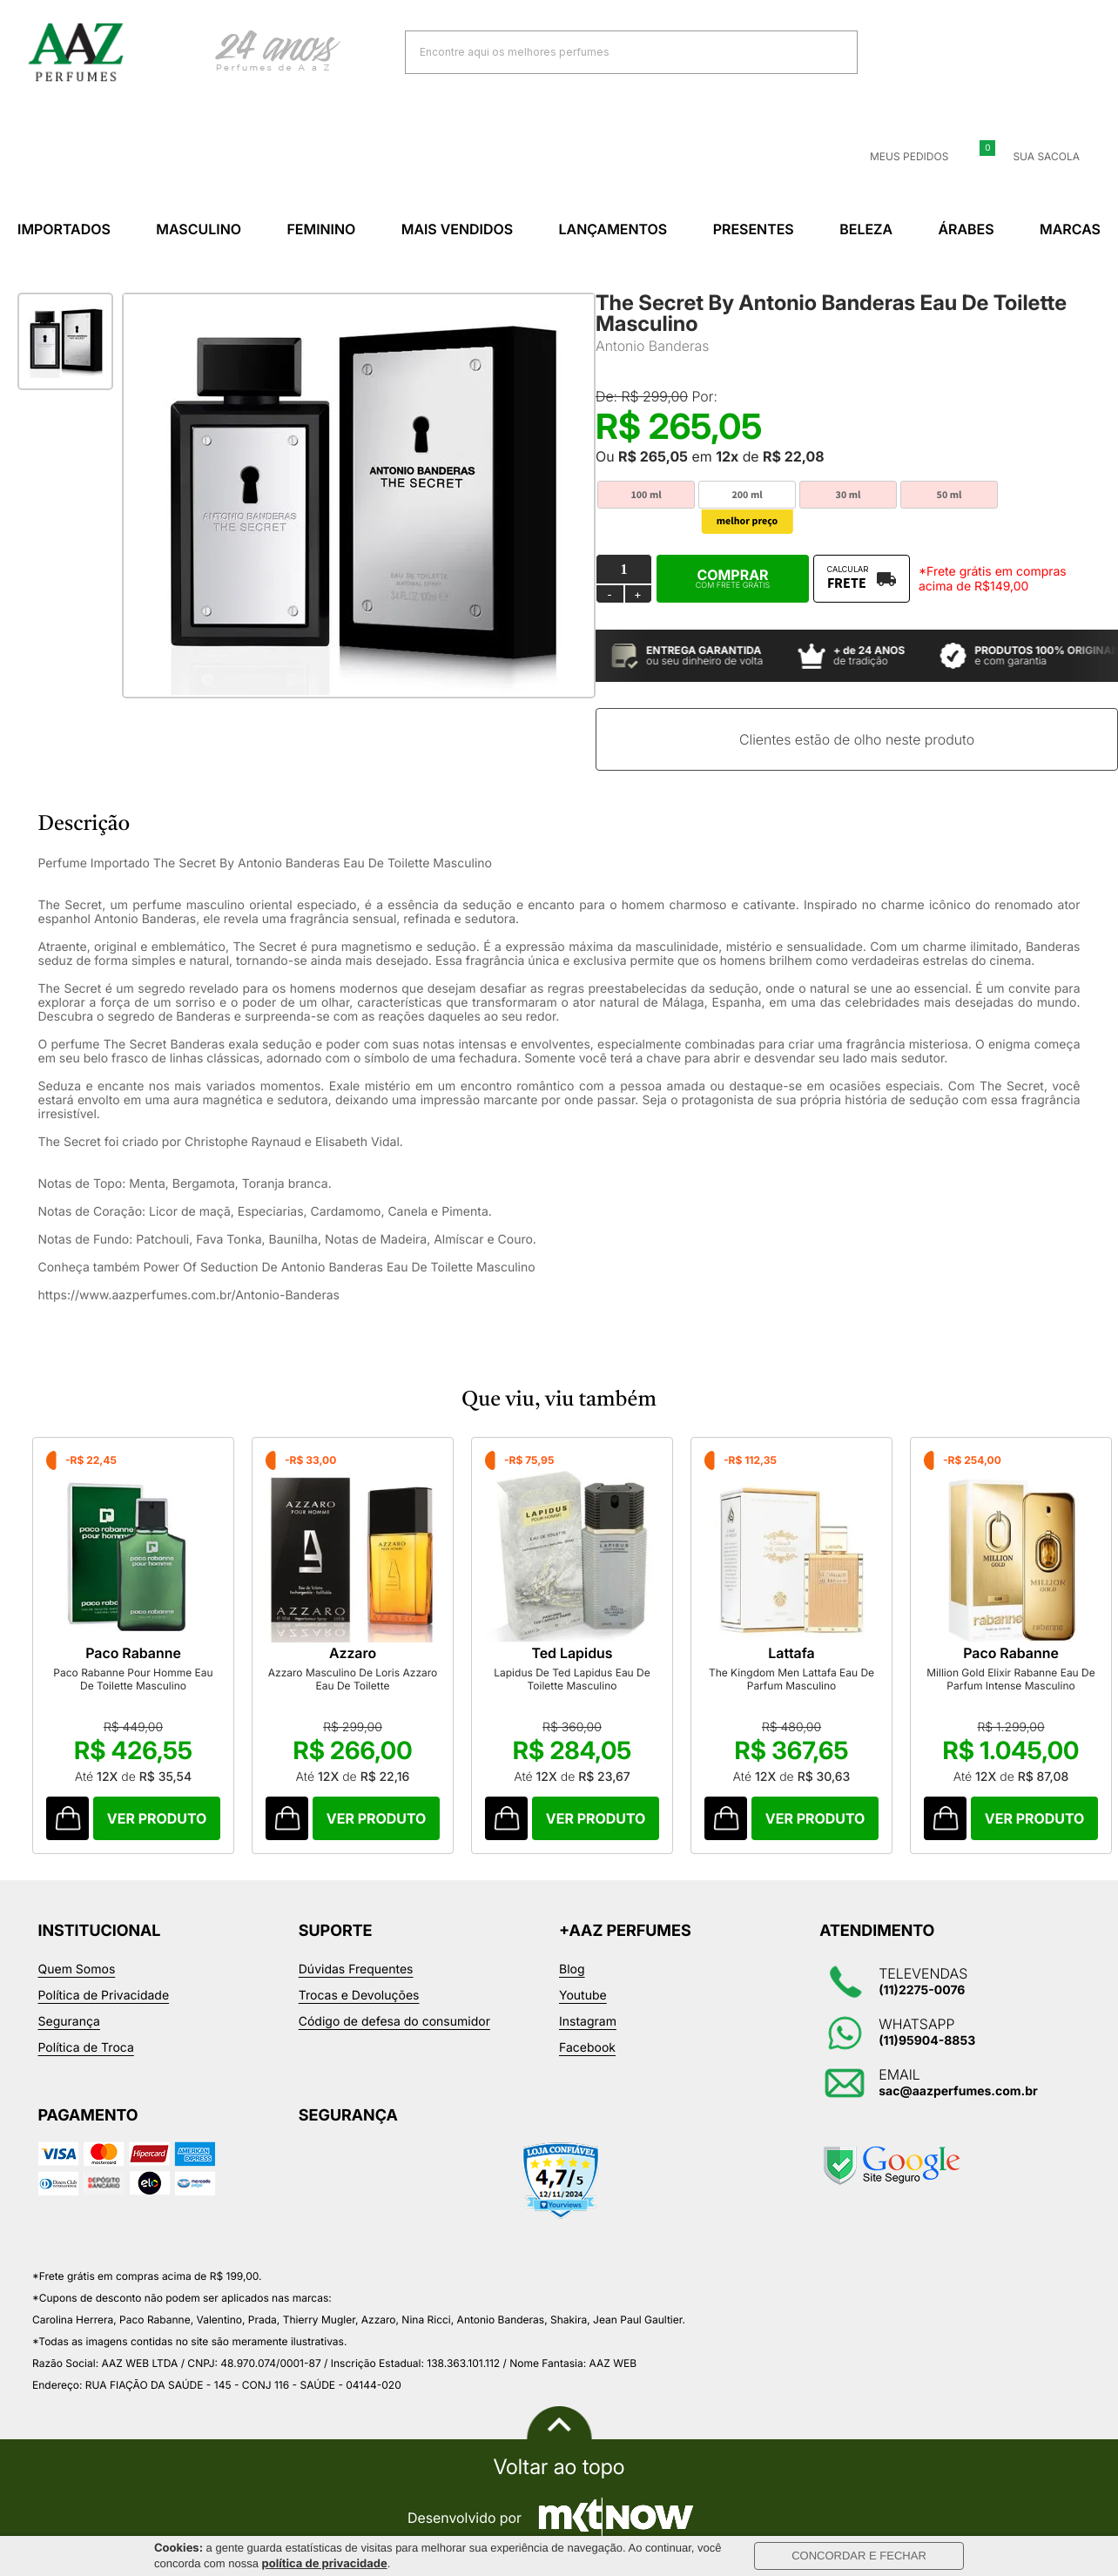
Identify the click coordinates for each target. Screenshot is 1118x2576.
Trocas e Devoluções (359, 1995)
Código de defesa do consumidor (394, 2021)
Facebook (587, 2047)
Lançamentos (613, 229)
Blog (572, 1969)
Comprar (733, 578)
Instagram (587, 2021)
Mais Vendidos (457, 229)
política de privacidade (324, 2564)
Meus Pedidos (898, 156)
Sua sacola (1036, 156)
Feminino (320, 229)
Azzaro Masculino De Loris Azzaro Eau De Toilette (353, 1679)
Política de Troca (86, 2047)
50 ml (949, 495)
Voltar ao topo (558, 2467)
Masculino (198, 229)
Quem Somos (77, 1969)
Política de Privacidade (104, 1995)
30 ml (848, 495)
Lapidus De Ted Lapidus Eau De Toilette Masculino (572, 1679)
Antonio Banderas (653, 346)
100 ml (645, 495)
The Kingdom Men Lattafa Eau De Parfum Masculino (791, 1679)
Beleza (865, 229)
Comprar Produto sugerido (67, 1818)
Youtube (583, 1995)
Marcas (1070, 229)
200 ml (746, 495)
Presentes (753, 229)
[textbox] (609, 51)
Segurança (69, 2021)
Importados (64, 229)
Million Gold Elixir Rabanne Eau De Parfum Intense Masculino (1010, 1679)
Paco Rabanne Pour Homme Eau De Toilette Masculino (132, 1679)
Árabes (965, 229)
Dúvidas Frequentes (356, 1969)
